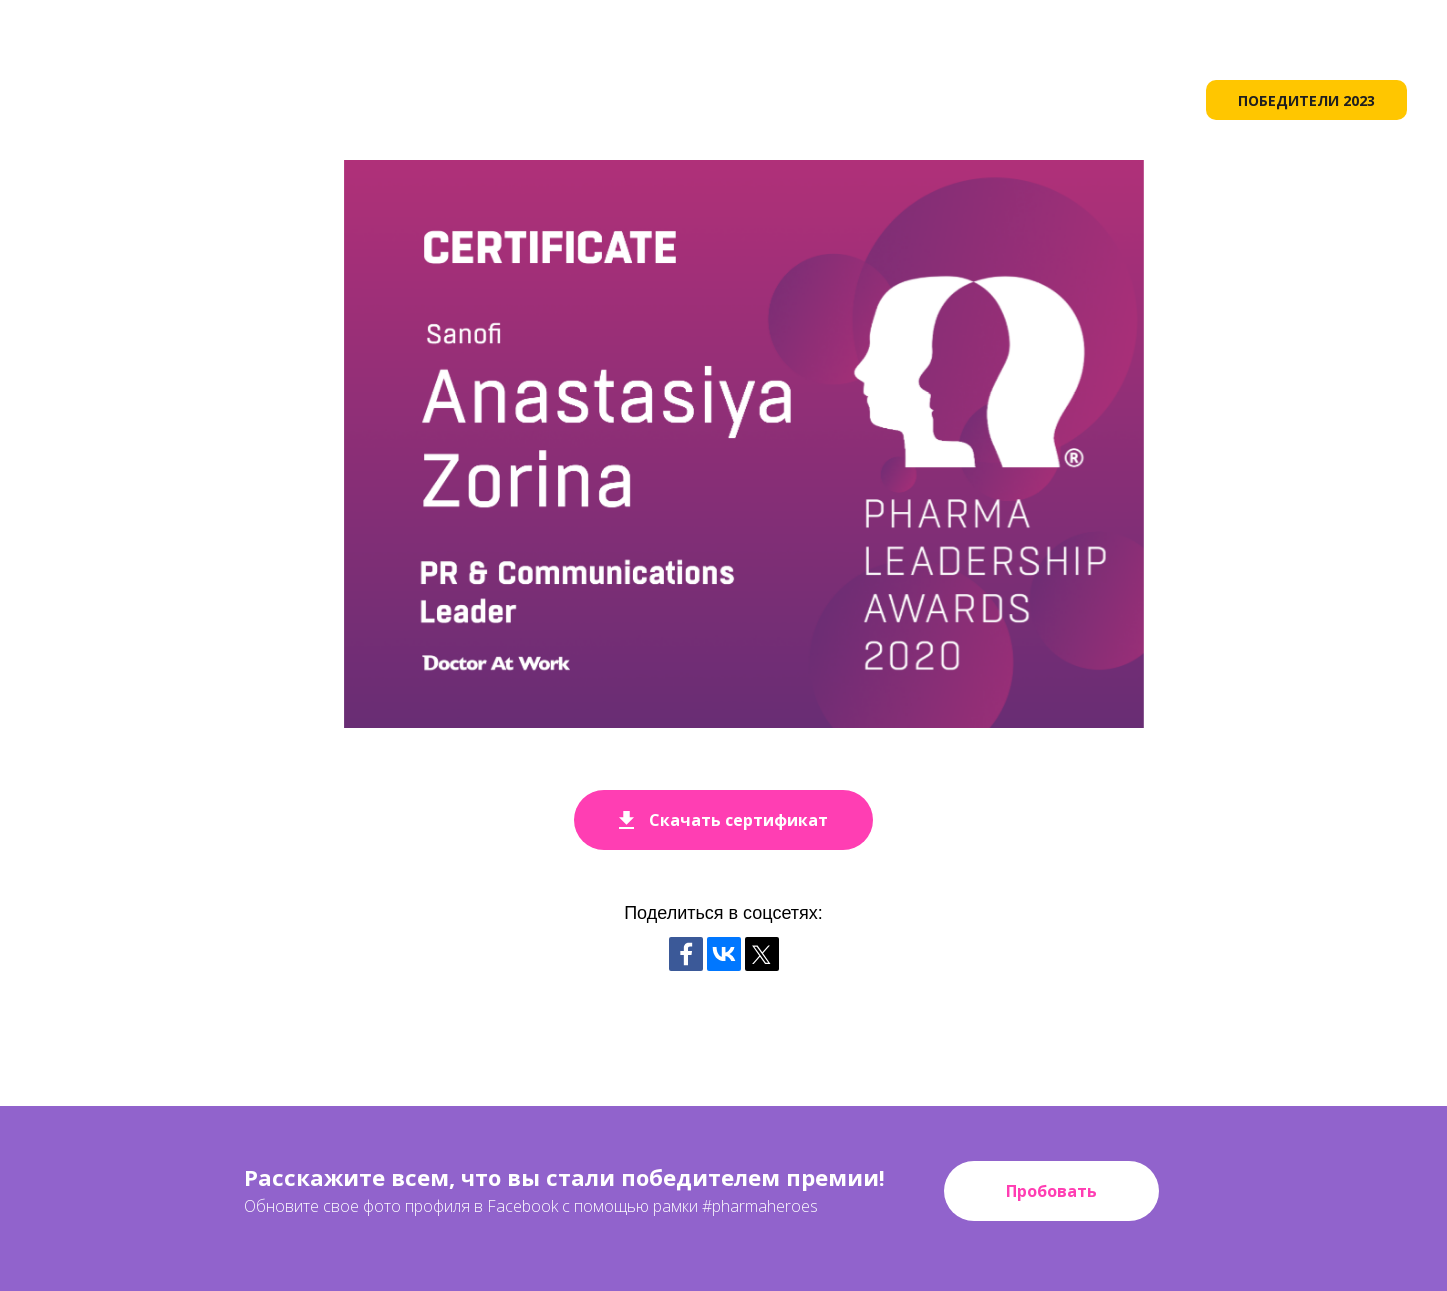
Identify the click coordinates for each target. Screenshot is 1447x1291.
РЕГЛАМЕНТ (976, 100)
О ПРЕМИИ (659, 100)
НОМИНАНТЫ (1110, 100)
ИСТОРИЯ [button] (859, 100)
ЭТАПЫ (760, 100)
